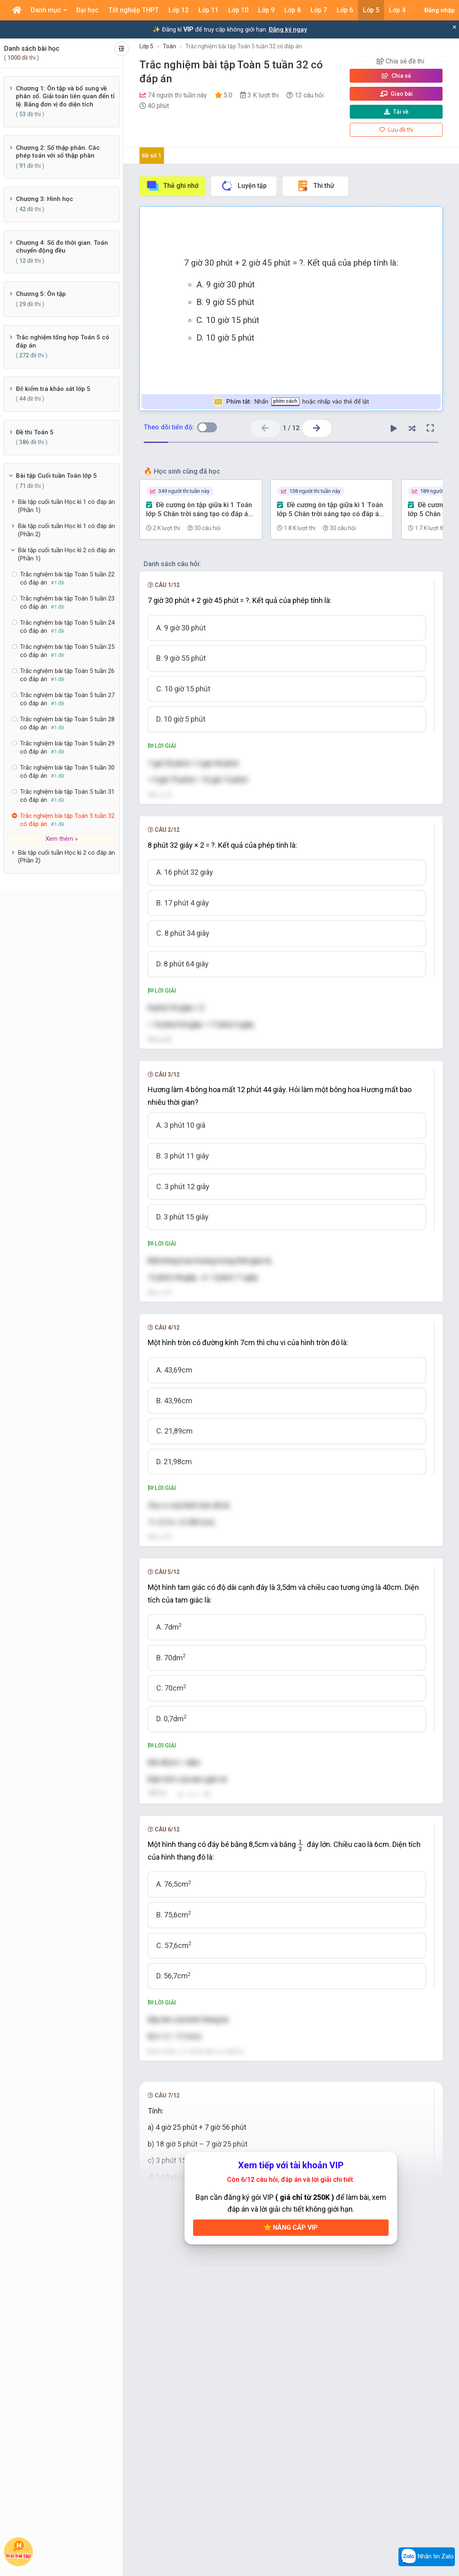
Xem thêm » (61, 838)
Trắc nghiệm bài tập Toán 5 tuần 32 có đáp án (243, 46)
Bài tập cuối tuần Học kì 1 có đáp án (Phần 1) (66, 506)
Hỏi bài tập (18, 2549)
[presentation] (180, 1841)
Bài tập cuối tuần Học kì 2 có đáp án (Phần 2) (66, 857)
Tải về (396, 111)
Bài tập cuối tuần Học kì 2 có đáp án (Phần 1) (66, 554)
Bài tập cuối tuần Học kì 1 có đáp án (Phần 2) (66, 530)
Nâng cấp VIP (291, 2347)
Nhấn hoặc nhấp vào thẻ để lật (291, 402)
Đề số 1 (151, 155)
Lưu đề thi (396, 129)
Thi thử (315, 185)
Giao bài (396, 93)
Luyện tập (243, 185)
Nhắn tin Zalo (427, 2557)
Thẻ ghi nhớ (172, 185)
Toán (169, 46)
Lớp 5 (146, 46)
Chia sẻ (396, 75)
